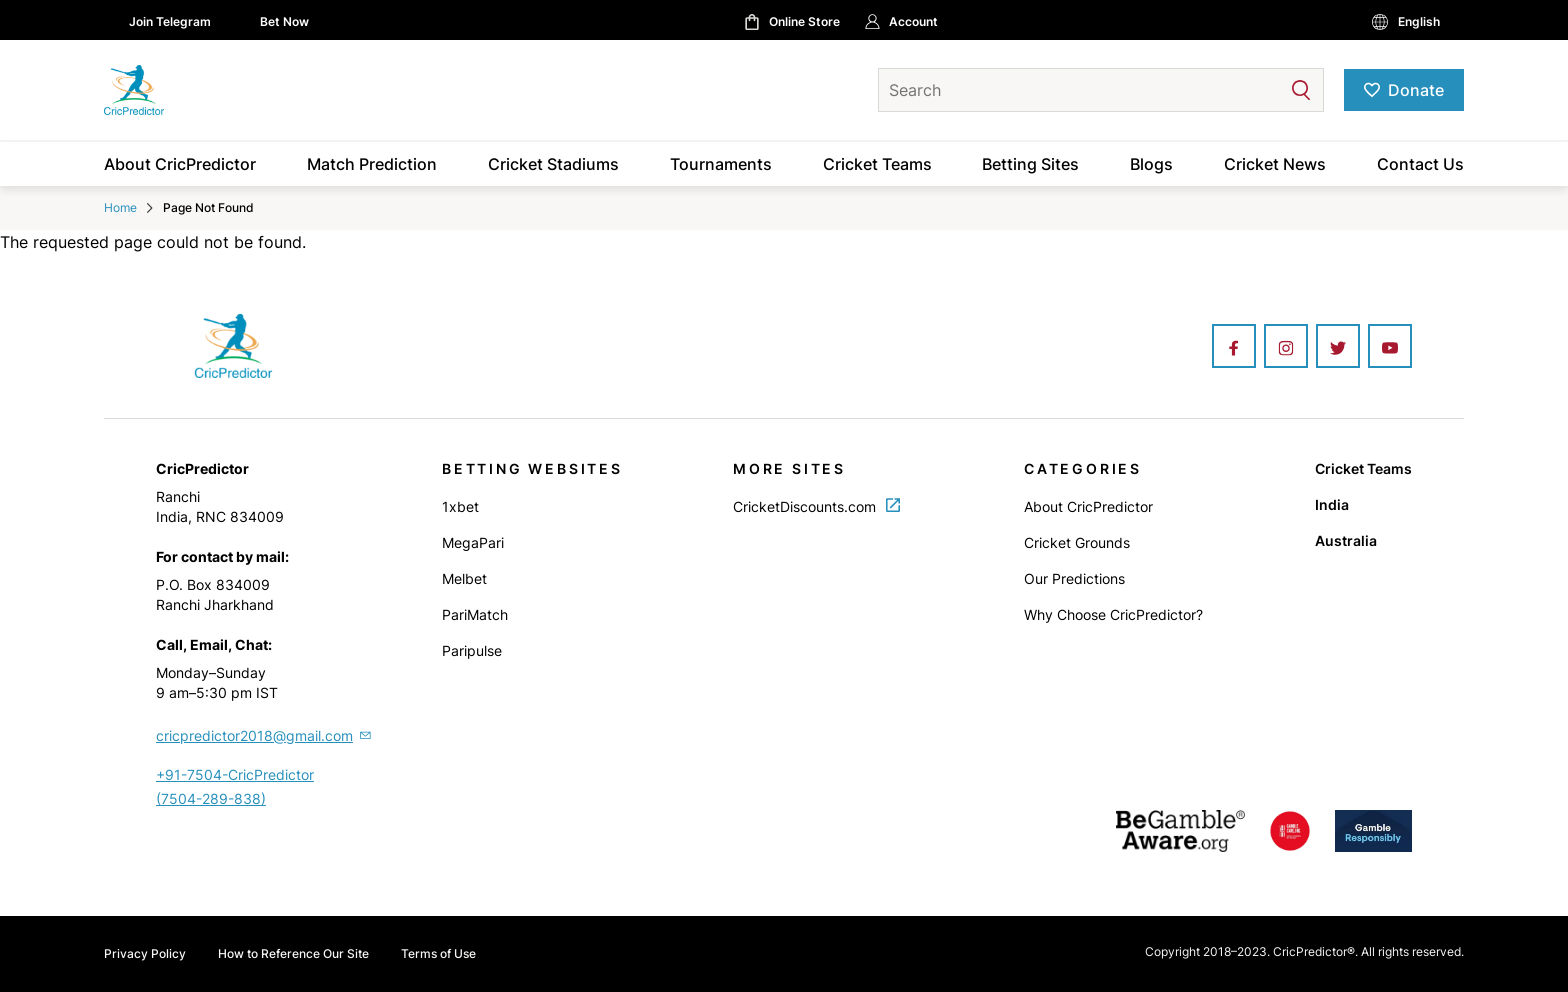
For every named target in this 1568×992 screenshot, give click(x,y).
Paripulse (472, 650)
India (1332, 504)
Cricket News (1275, 164)
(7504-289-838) (211, 798)
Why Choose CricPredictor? (1113, 614)
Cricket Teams (877, 164)
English (1419, 21)
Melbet (464, 578)
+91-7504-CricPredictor (235, 774)
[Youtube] (1390, 348)
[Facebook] (1234, 348)
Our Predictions (1074, 578)
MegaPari (473, 542)
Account (913, 21)
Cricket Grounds (1077, 542)
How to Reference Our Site (293, 953)
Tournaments (721, 164)
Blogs (1151, 164)
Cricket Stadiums (553, 164)
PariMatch (475, 614)
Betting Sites (1030, 164)
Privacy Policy (145, 953)
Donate (1416, 90)
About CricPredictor (180, 164)
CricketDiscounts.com (816, 506)
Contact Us (1420, 164)
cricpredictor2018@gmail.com (264, 735)
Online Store (804, 21)
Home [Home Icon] (120, 207)
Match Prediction (372, 164)
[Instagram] (1286, 348)
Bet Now (284, 21)
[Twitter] (1338, 348)
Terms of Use (438, 953)
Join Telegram (170, 21)
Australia (1346, 540)
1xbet (460, 506)
